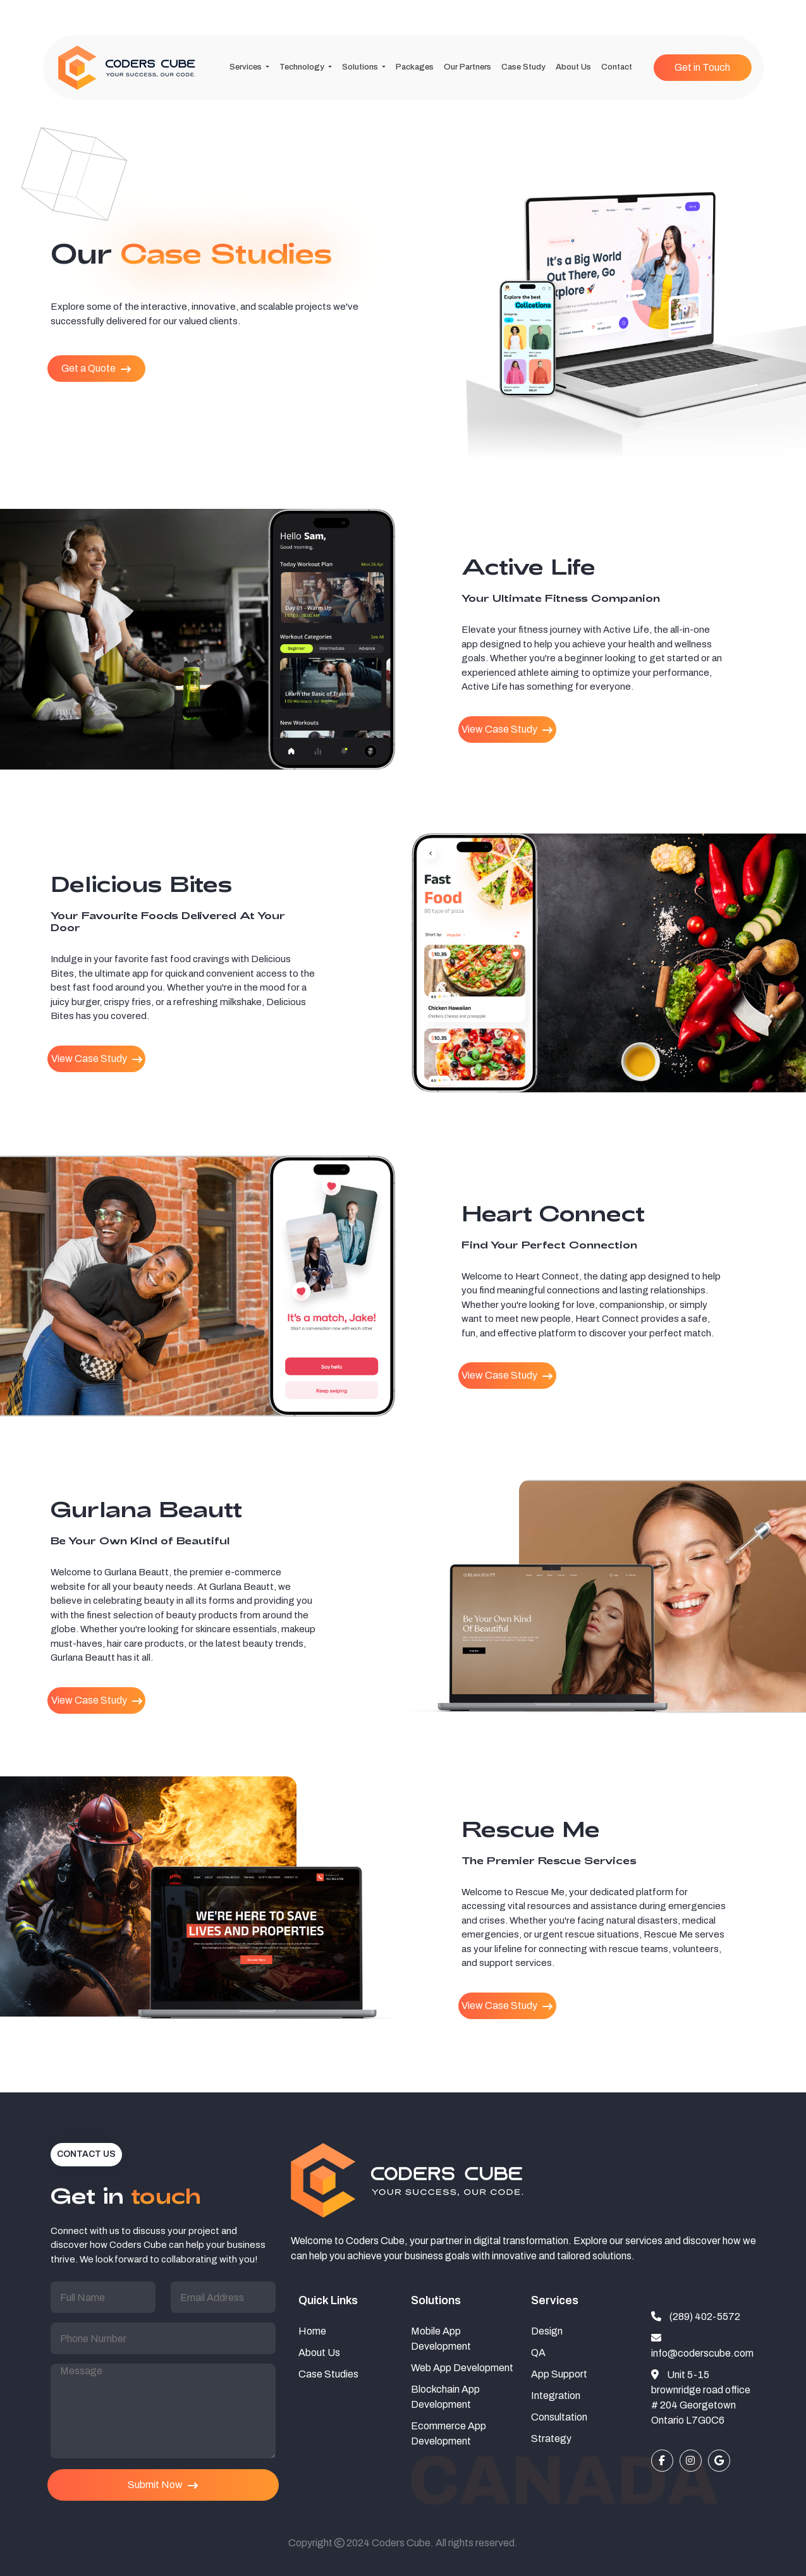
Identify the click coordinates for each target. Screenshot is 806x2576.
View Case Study (507, 729)
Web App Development (462, 2367)
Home (312, 2331)
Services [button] (246, 67)
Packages (415, 67)
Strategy (551, 2438)
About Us (573, 67)
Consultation (559, 2417)
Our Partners (467, 67)
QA (538, 2352)
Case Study (523, 67)
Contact (616, 67)
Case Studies (328, 2374)
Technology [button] (302, 67)
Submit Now (163, 2485)
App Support (559, 2374)
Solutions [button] (361, 67)
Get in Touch (702, 67)
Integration (555, 2395)
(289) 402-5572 (695, 2316)
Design (547, 2331)
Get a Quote (96, 368)
